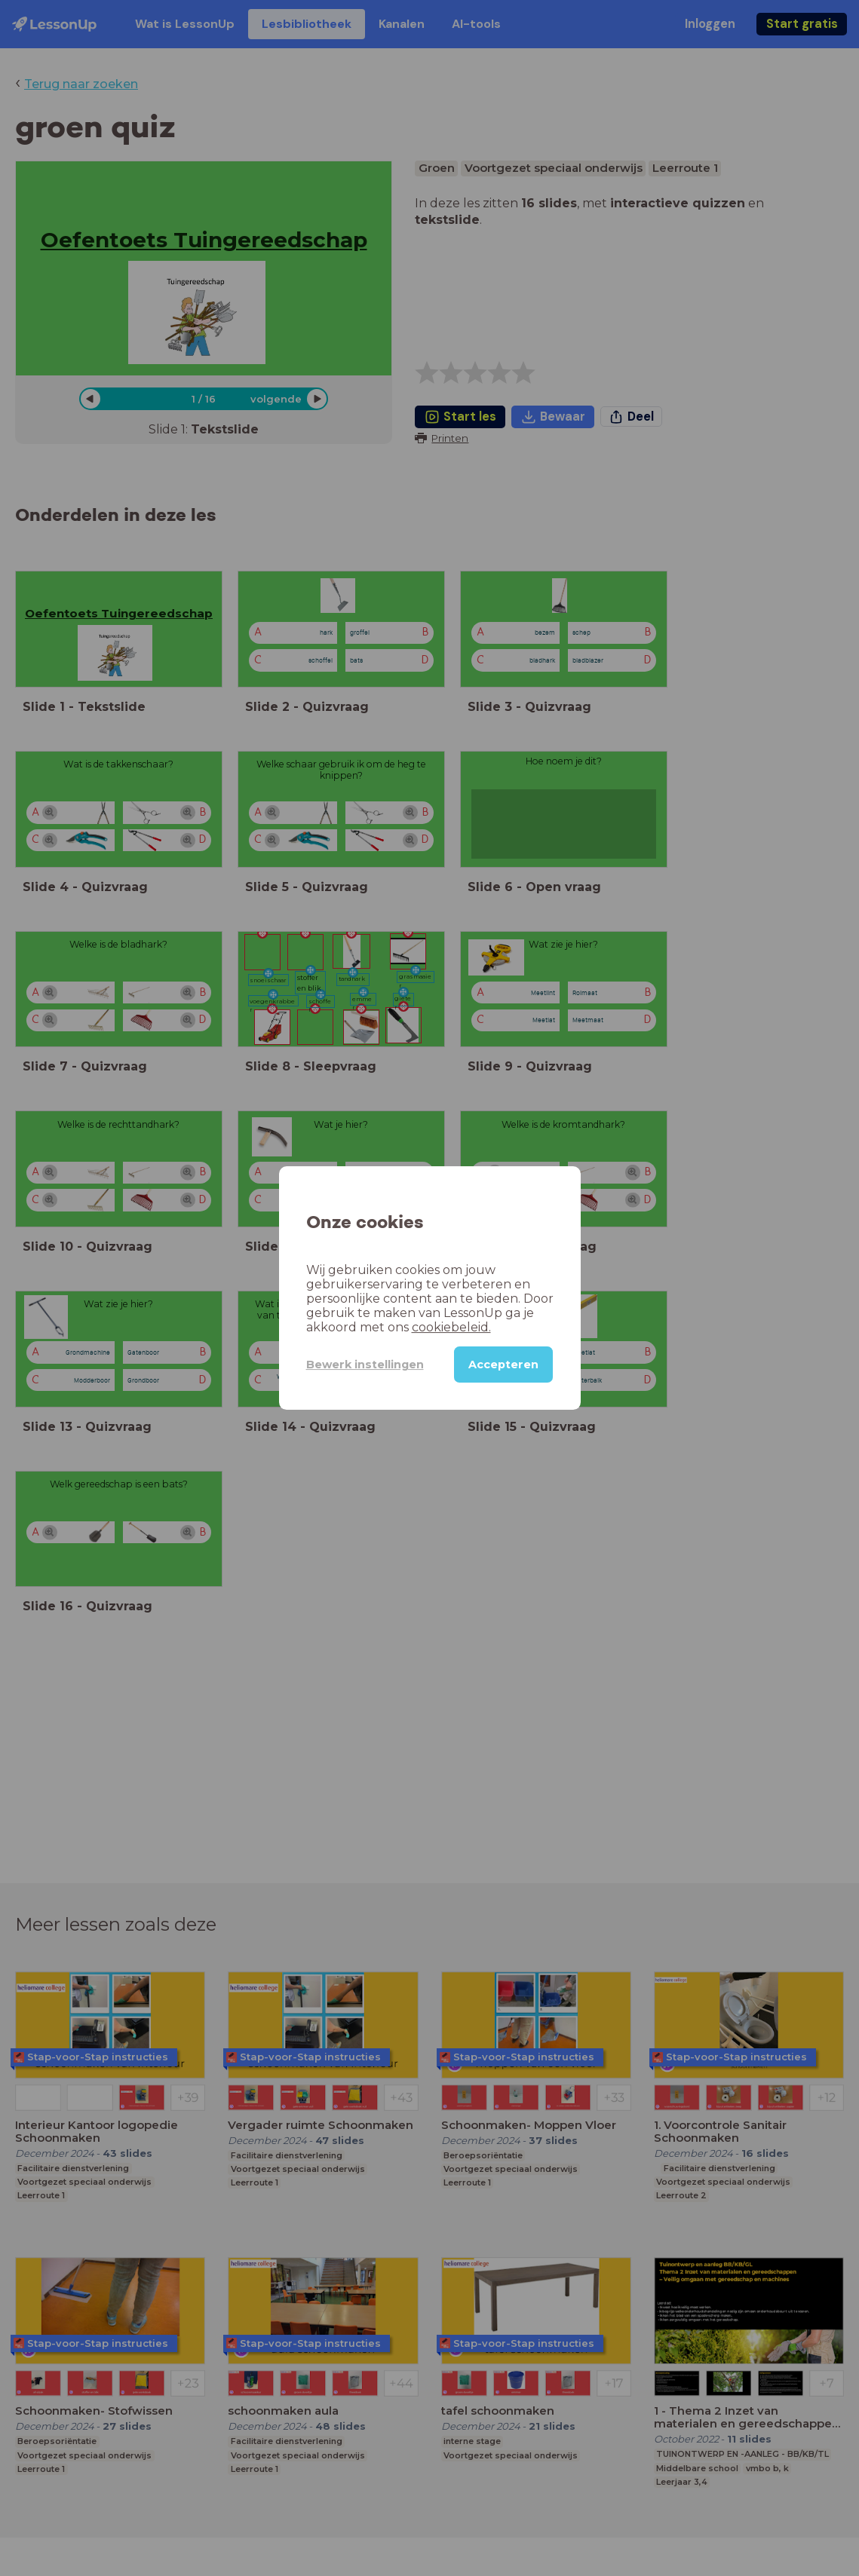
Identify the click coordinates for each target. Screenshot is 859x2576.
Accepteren (503, 1364)
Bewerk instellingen (365, 1364)
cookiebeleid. (451, 1327)
